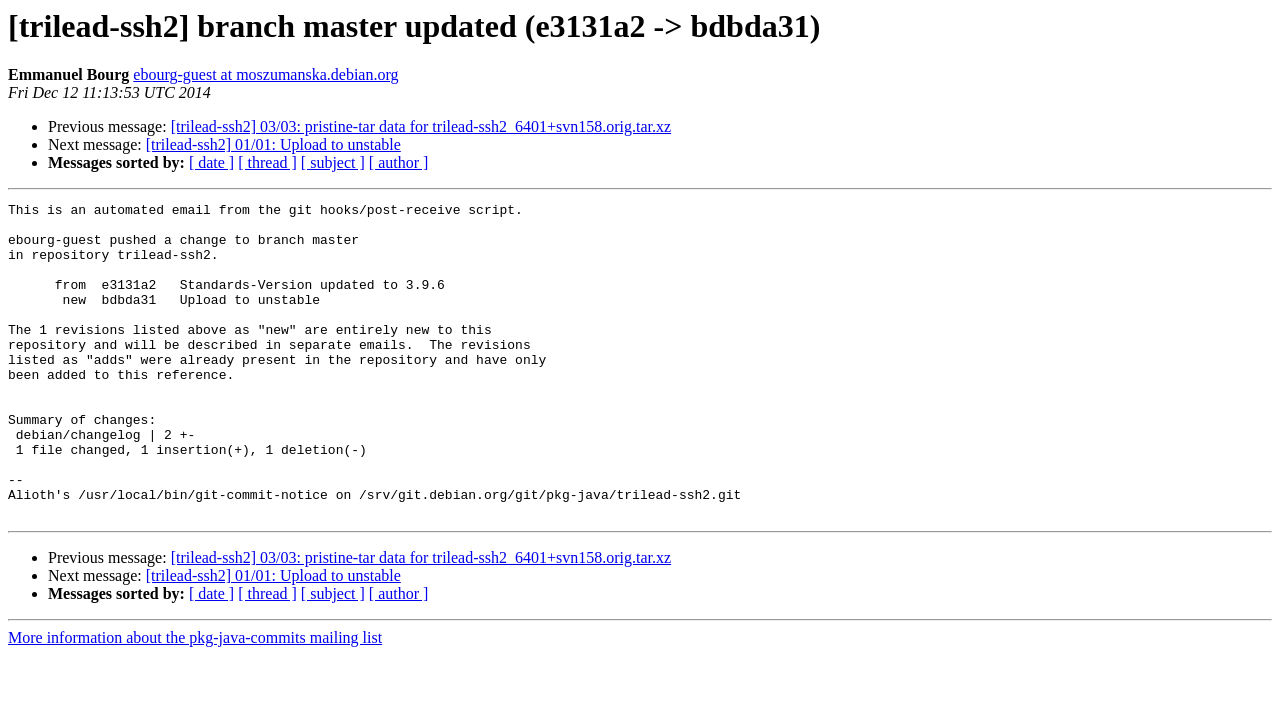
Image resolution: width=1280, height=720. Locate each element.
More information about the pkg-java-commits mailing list (195, 700)
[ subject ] (333, 162)
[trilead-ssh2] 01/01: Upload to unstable (273, 144)
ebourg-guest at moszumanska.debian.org (265, 74)
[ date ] (211, 162)
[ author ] (399, 162)
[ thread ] (267, 162)
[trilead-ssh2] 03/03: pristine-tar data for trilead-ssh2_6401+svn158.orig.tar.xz (421, 126)
